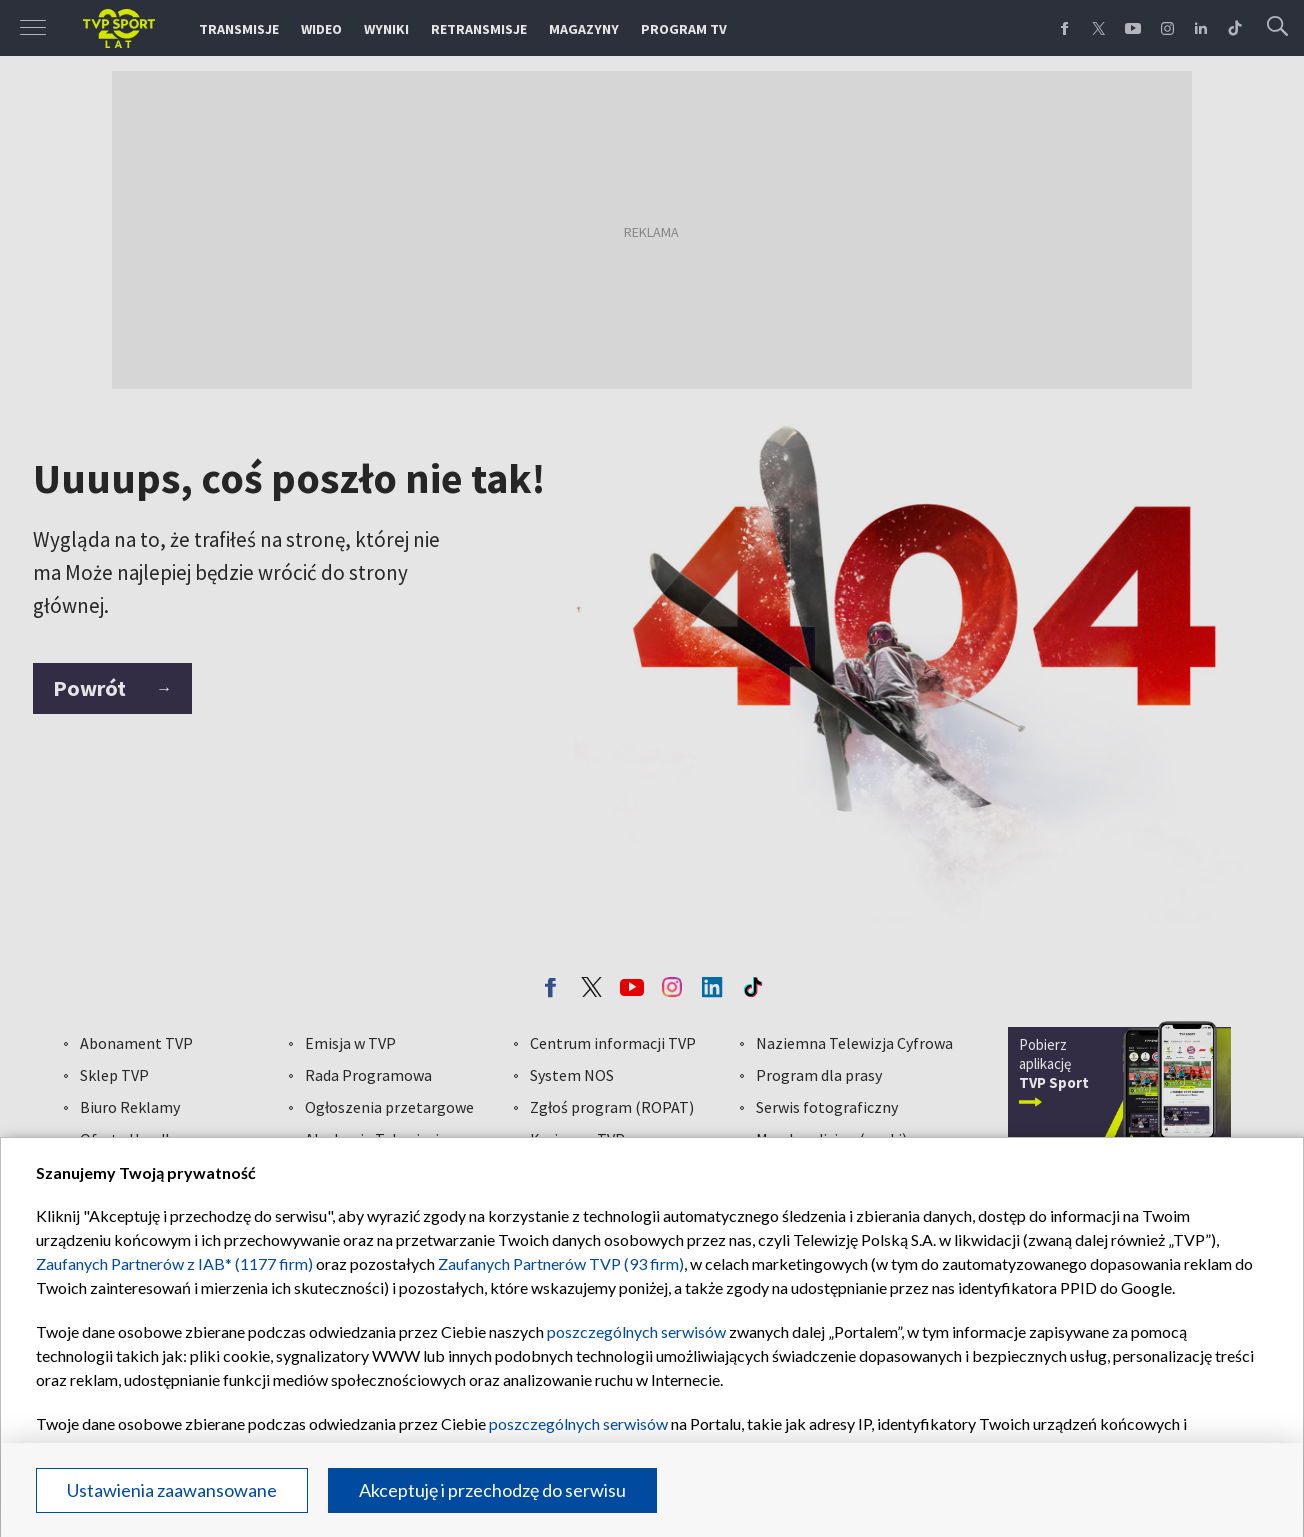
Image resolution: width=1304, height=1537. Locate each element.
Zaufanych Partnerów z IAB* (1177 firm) (174, 1263)
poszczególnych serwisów (636, 1331)
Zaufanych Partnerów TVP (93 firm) (561, 1263)
